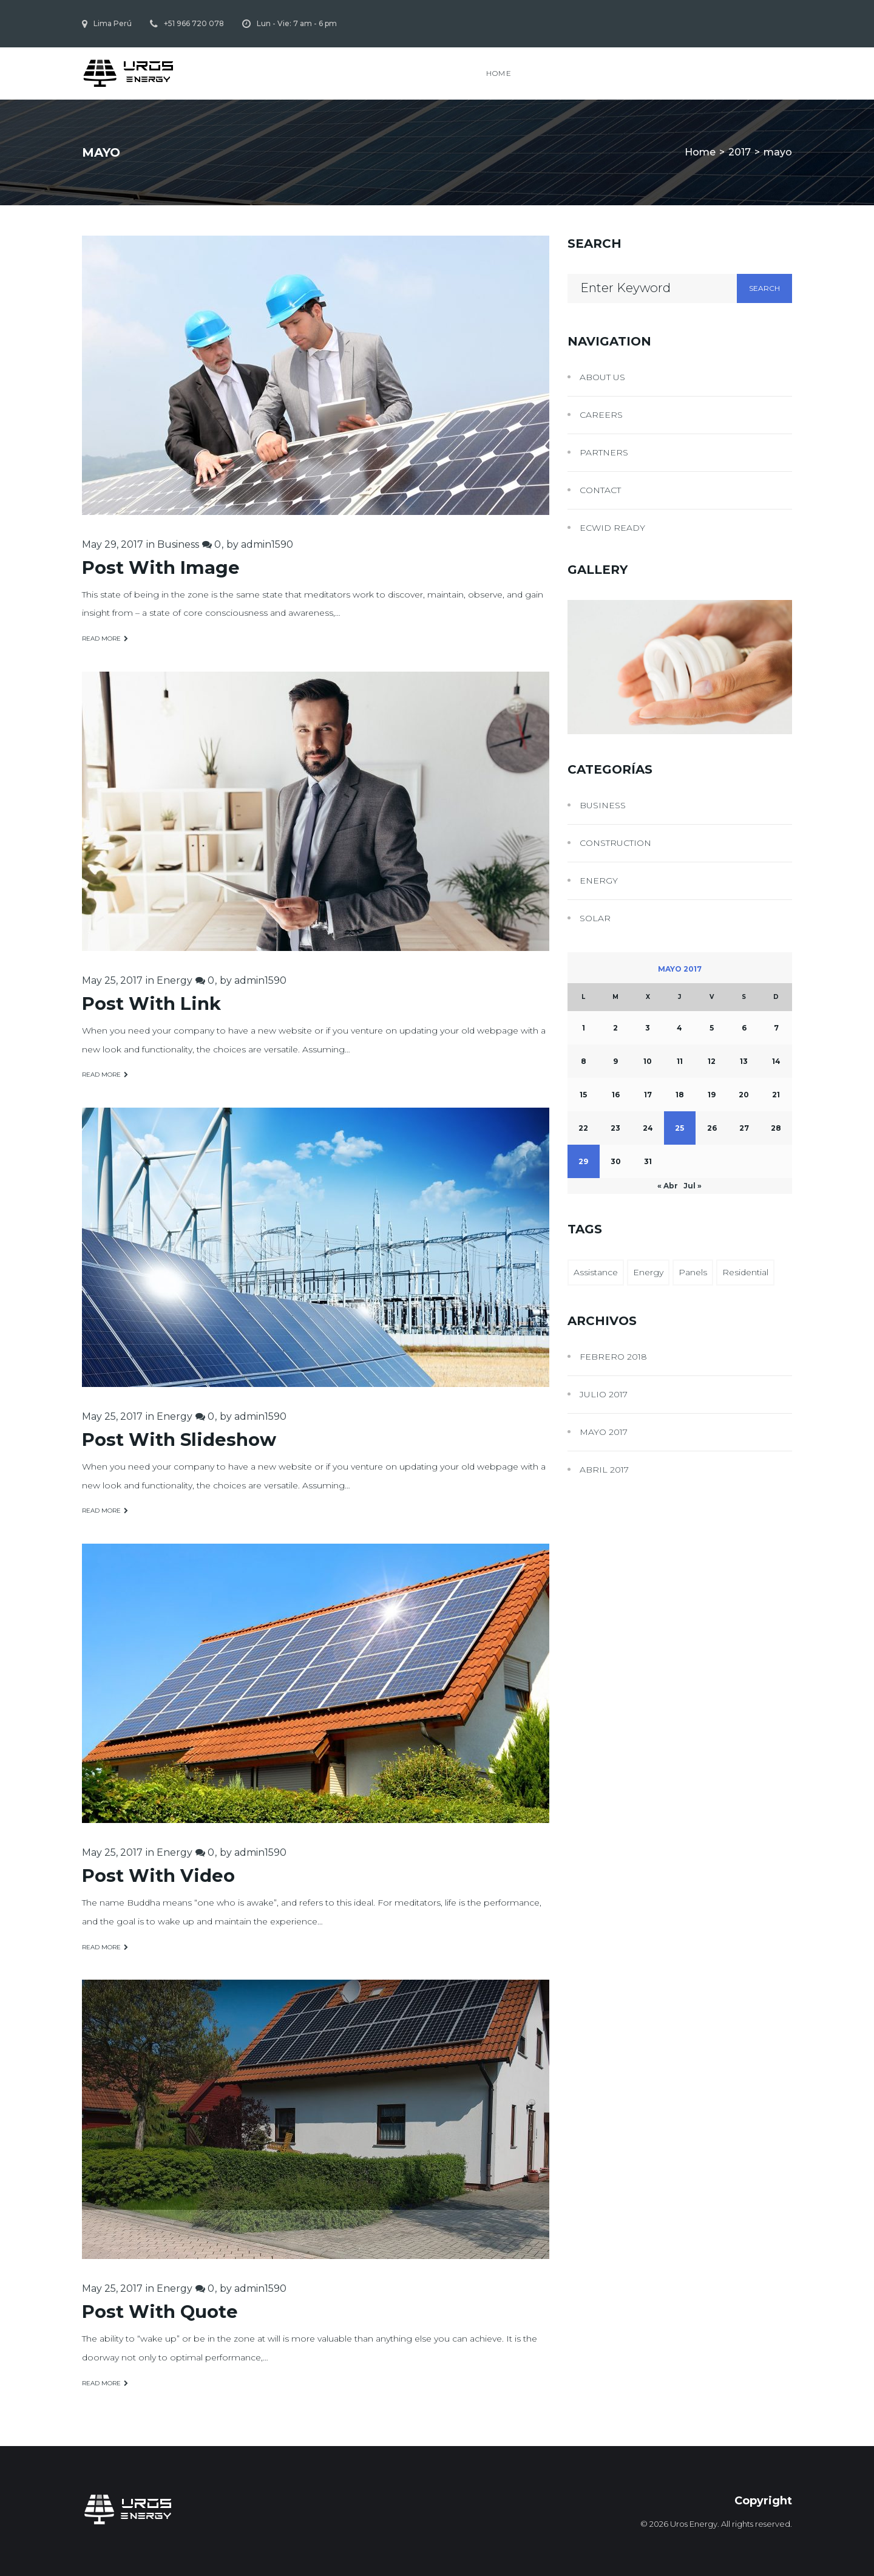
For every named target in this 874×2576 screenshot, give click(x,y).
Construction (615, 842)
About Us (602, 377)
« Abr (667, 1185)
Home (499, 73)
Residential (745, 1272)
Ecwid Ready (612, 527)
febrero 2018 (613, 1356)
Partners (604, 452)
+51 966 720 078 (194, 23)
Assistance (596, 1272)
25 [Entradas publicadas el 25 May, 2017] (679, 1128)
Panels (693, 1272)
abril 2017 (604, 1469)
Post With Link (151, 1003)
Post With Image (161, 567)
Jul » (692, 1185)
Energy (174, 980)
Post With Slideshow (179, 1439)
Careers (601, 414)
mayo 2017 (604, 1431)
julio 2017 (604, 1394)
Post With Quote (160, 2311)
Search (764, 288)
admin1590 (267, 544)
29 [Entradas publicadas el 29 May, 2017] (583, 1161)
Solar (595, 918)
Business (178, 544)
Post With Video (158, 1875)
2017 (739, 152)
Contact (600, 490)
